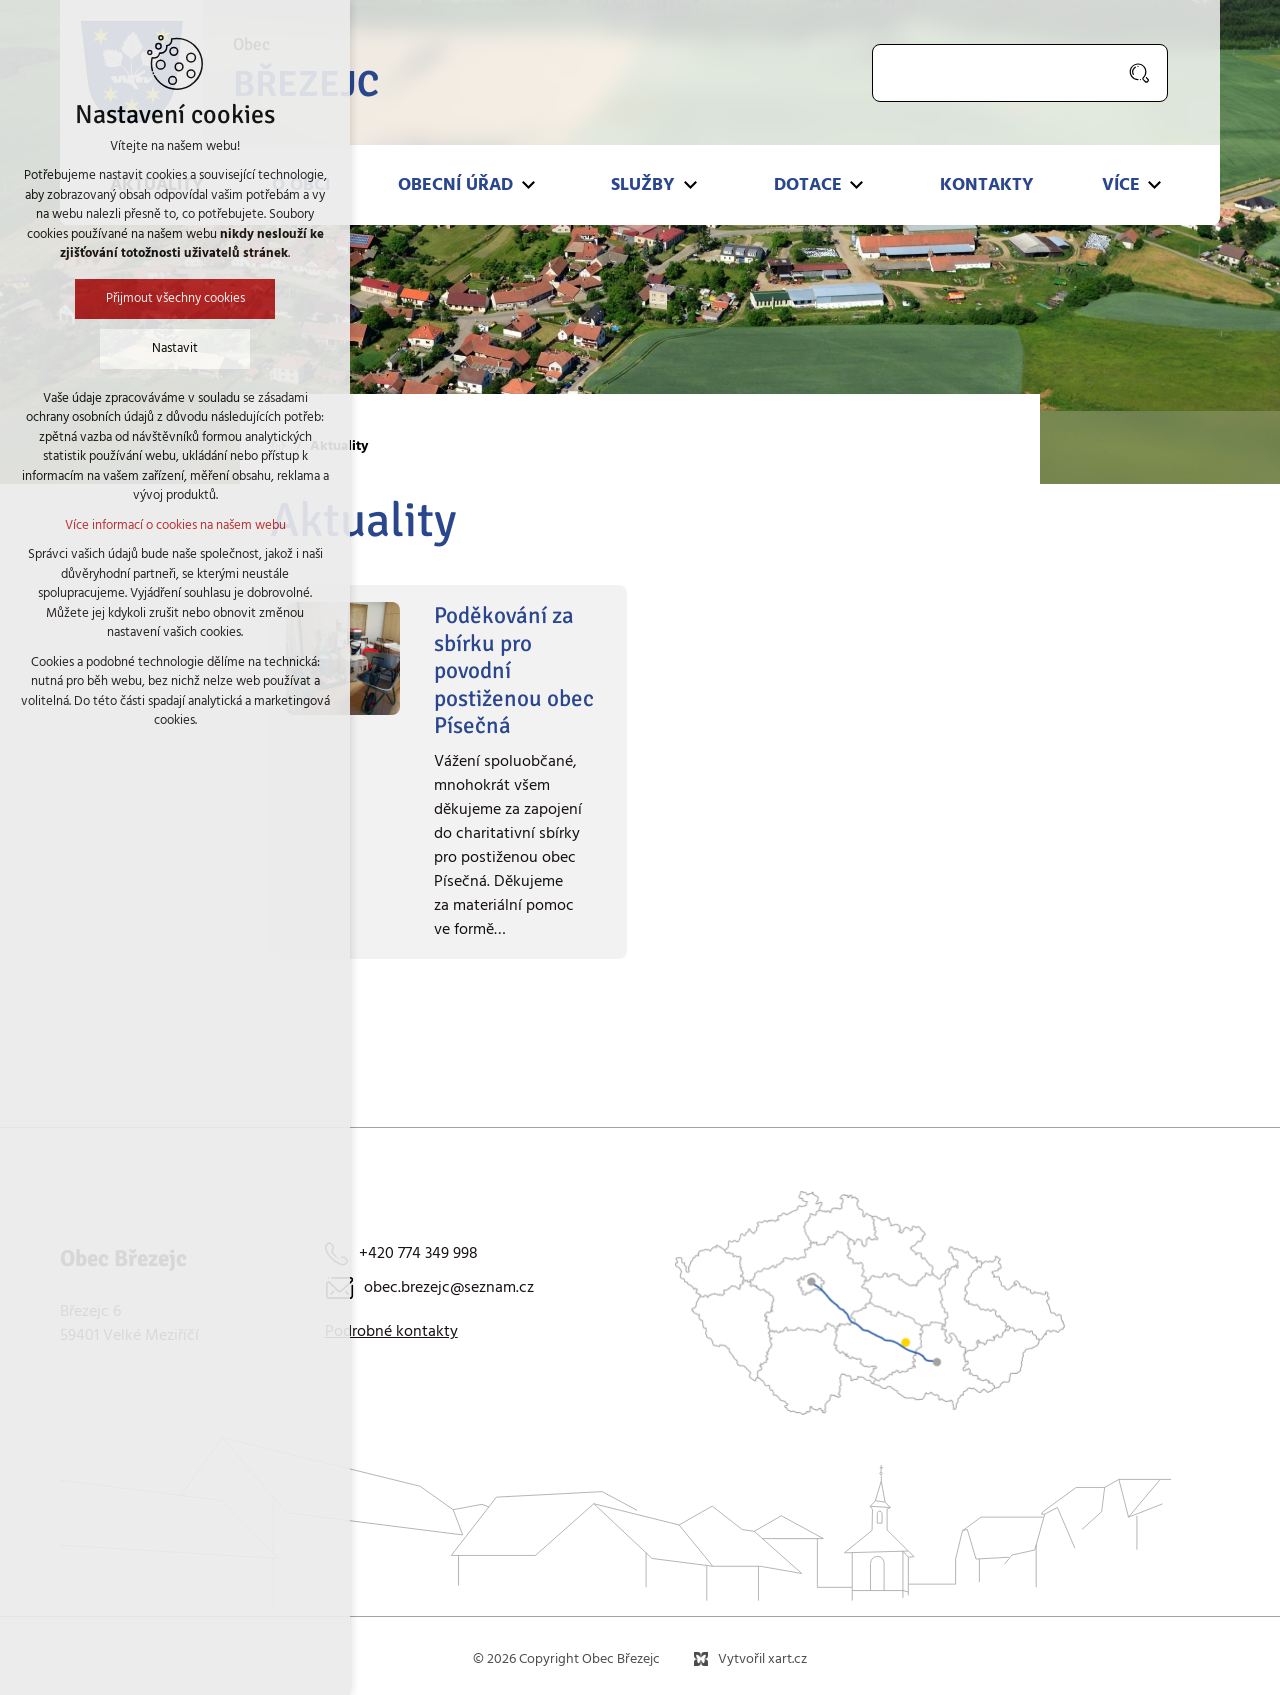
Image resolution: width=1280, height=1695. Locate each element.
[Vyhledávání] (1141, 73)
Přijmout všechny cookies (175, 298)
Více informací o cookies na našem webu (175, 525)
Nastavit (175, 348)
